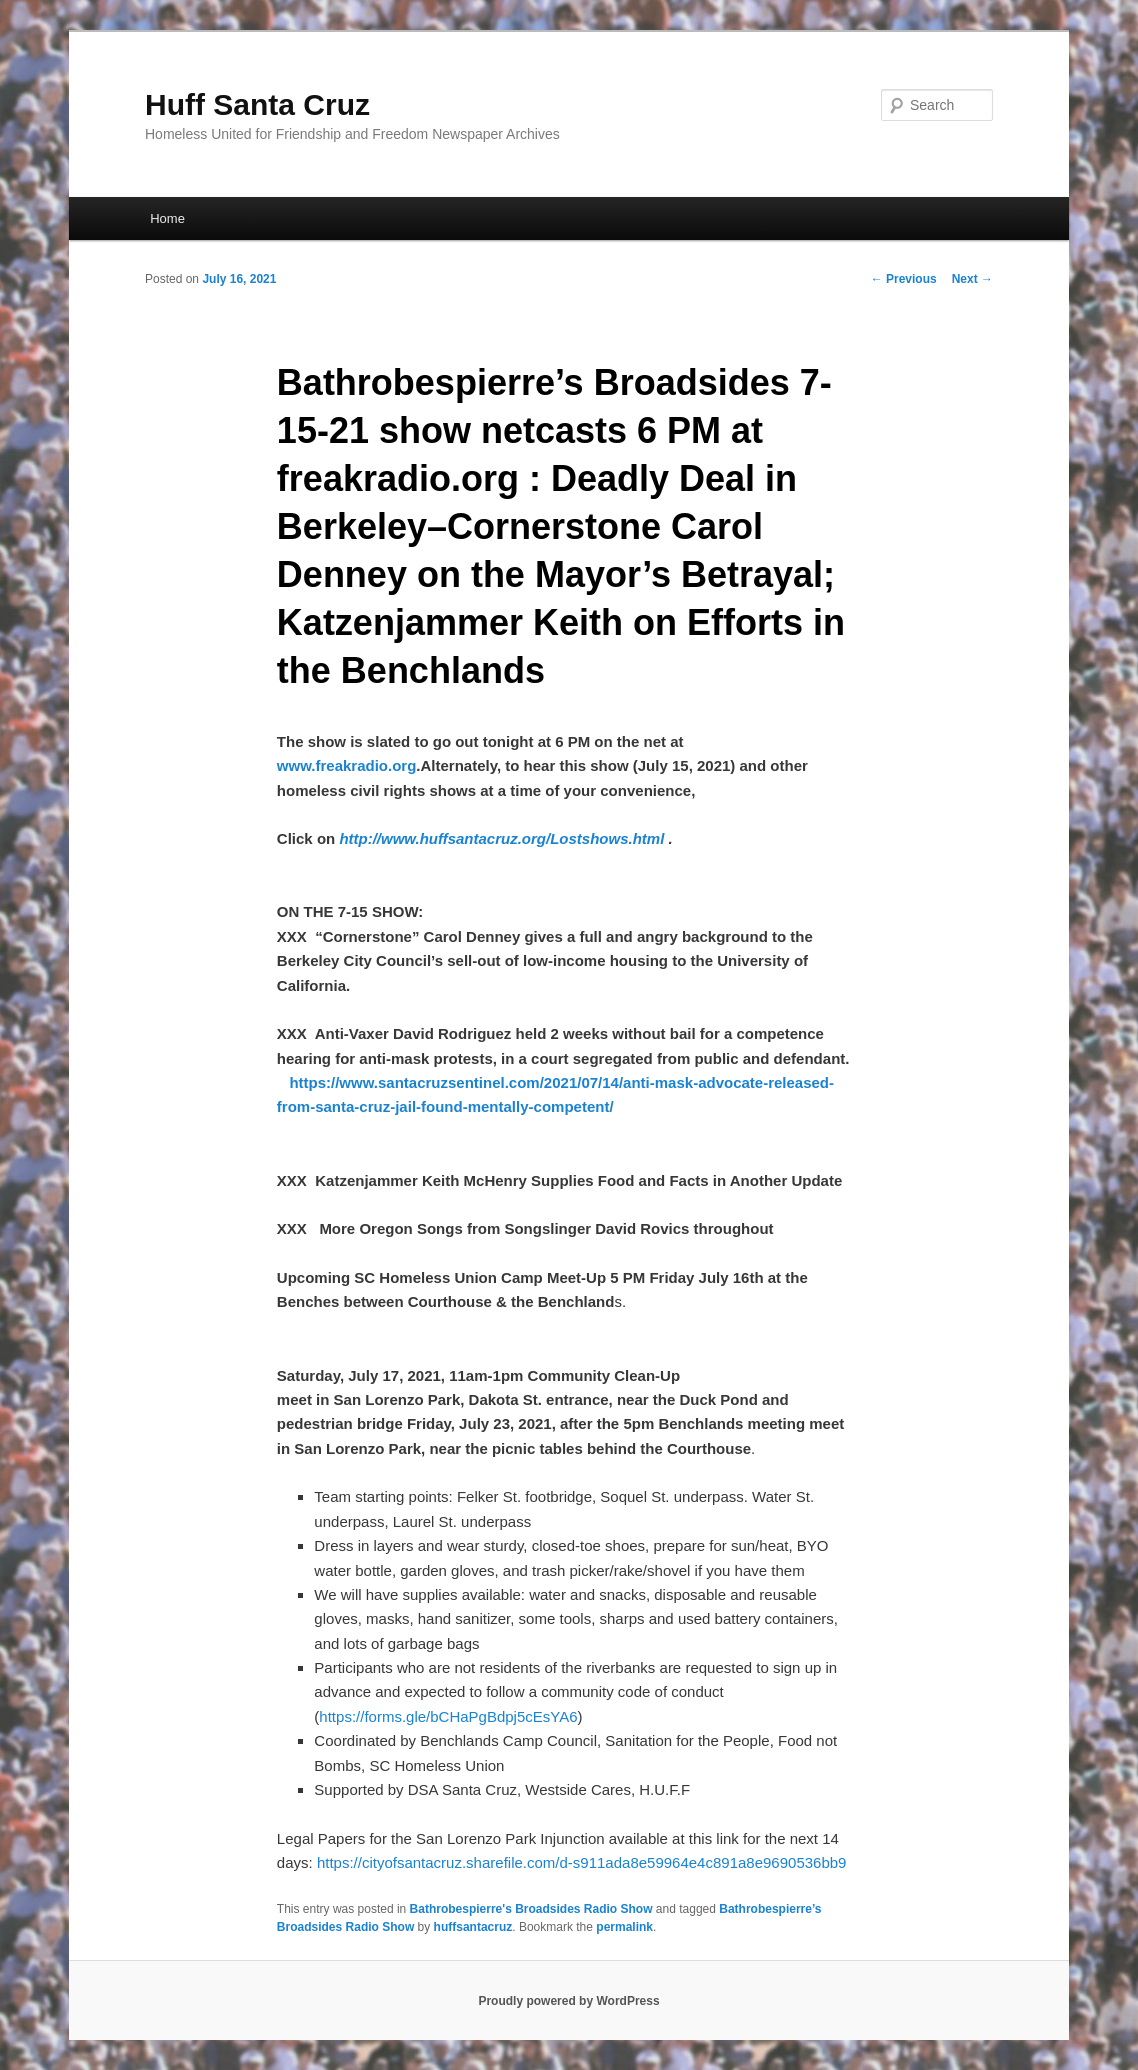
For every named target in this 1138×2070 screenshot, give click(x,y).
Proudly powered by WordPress (568, 2001)
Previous (904, 279)
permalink (624, 1927)
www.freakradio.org (346, 765)
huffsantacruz (473, 1927)
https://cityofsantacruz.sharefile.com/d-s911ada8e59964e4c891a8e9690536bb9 (582, 1862)
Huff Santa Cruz (257, 104)
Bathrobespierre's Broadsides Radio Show (531, 1909)
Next (972, 279)
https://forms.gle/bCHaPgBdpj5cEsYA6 (448, 1716)
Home (167, 218)
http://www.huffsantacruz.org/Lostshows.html (501, 838)
